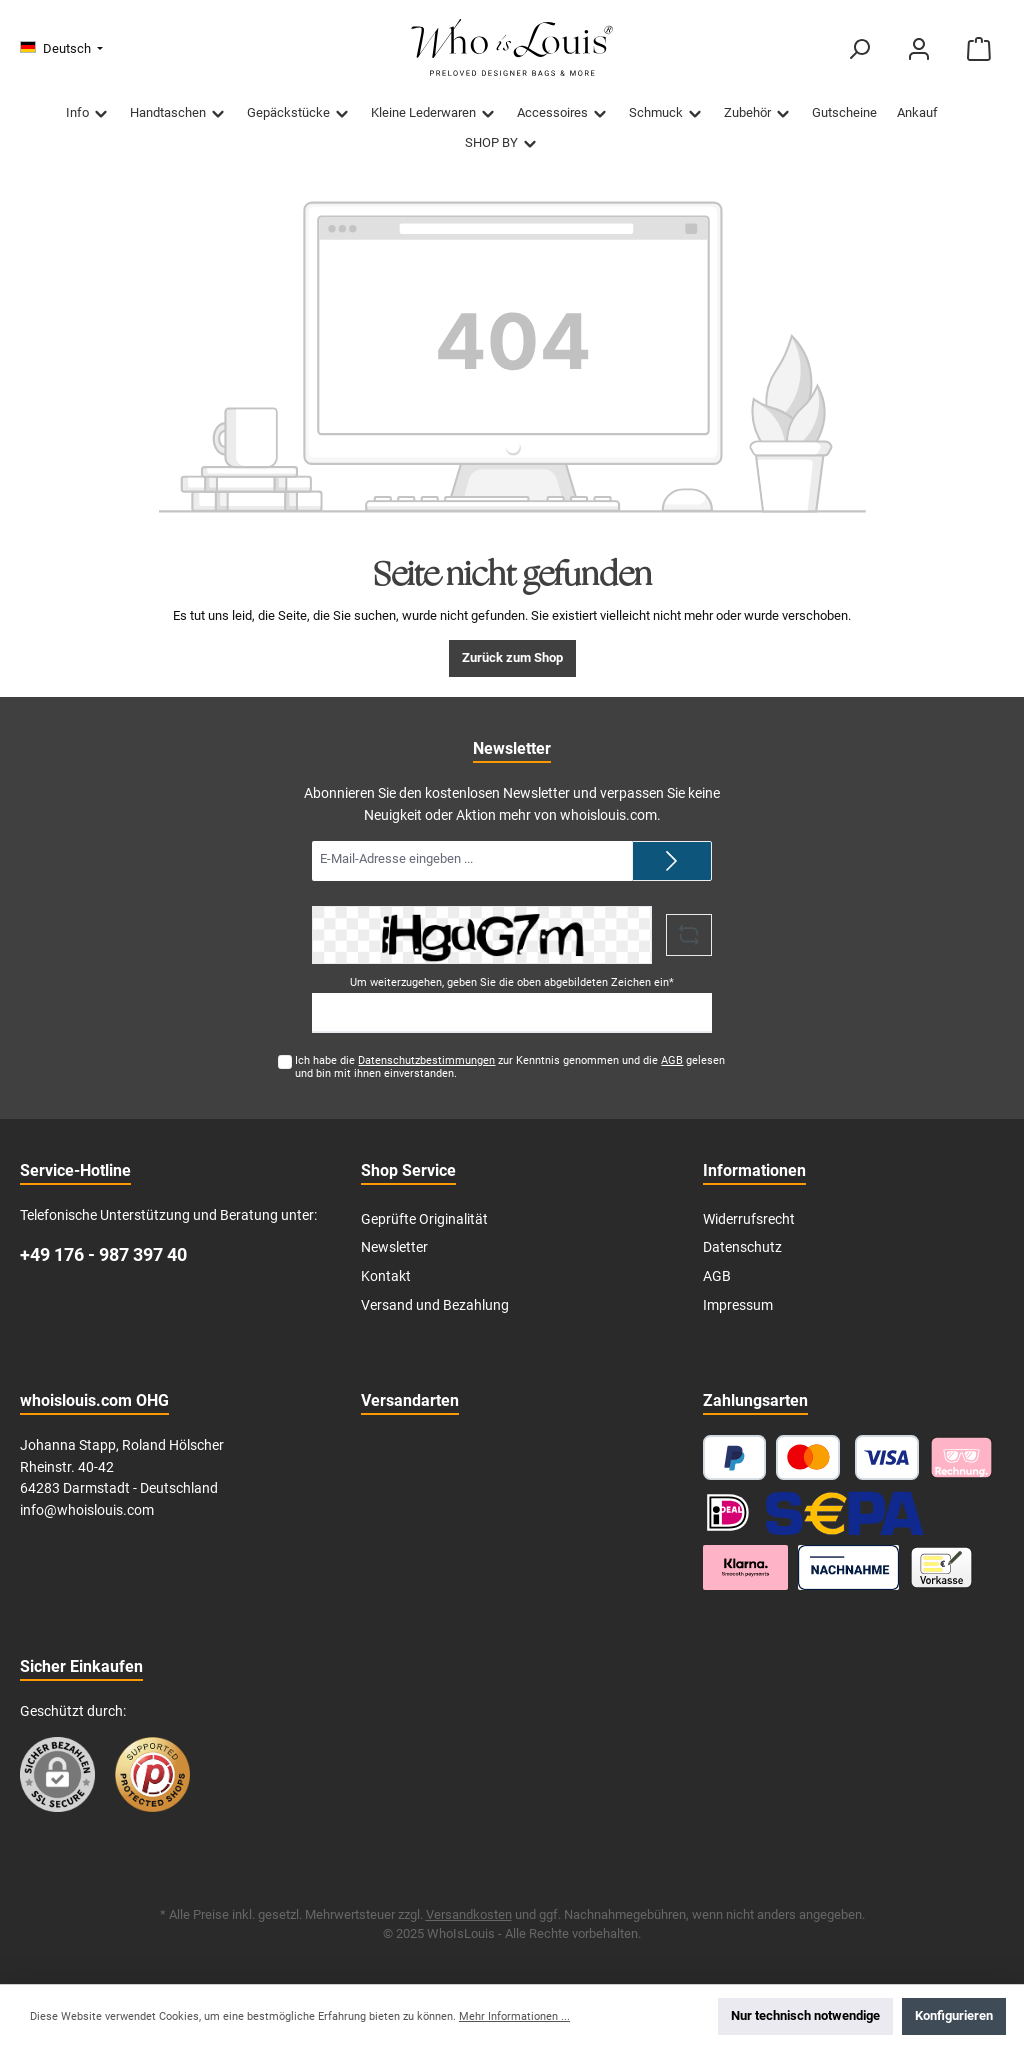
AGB (672, 1060)
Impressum (738, 1305)
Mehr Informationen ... (514, 2016)
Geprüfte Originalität (424, 1219)
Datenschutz (742, 1247)
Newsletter (394, 1247)
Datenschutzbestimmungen (426, 1060)
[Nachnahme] (848, 1567)
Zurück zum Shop (512, 657)
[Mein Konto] (919, 49)
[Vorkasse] (941, 1567)
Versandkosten (469, 1914)
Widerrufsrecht (749, 1219)
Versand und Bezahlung (435, 1305)
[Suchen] (859, 49)
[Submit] (672, 861)
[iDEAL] (728, 1512)
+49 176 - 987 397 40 (103, 1254)
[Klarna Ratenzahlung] (746, 1567)
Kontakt (386, 1276)
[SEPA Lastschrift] (845, 1512)
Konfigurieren (954, 2015)
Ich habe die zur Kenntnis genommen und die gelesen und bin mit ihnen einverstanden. (510, 1067)
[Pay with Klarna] (961, 1457)
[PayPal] (735, 1457)
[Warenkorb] (979, 49)
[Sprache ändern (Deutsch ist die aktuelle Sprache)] (61, 49)
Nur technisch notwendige (805, 2015)
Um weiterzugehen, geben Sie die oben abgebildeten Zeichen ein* (512, 982)
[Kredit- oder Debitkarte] (847, 1457)
